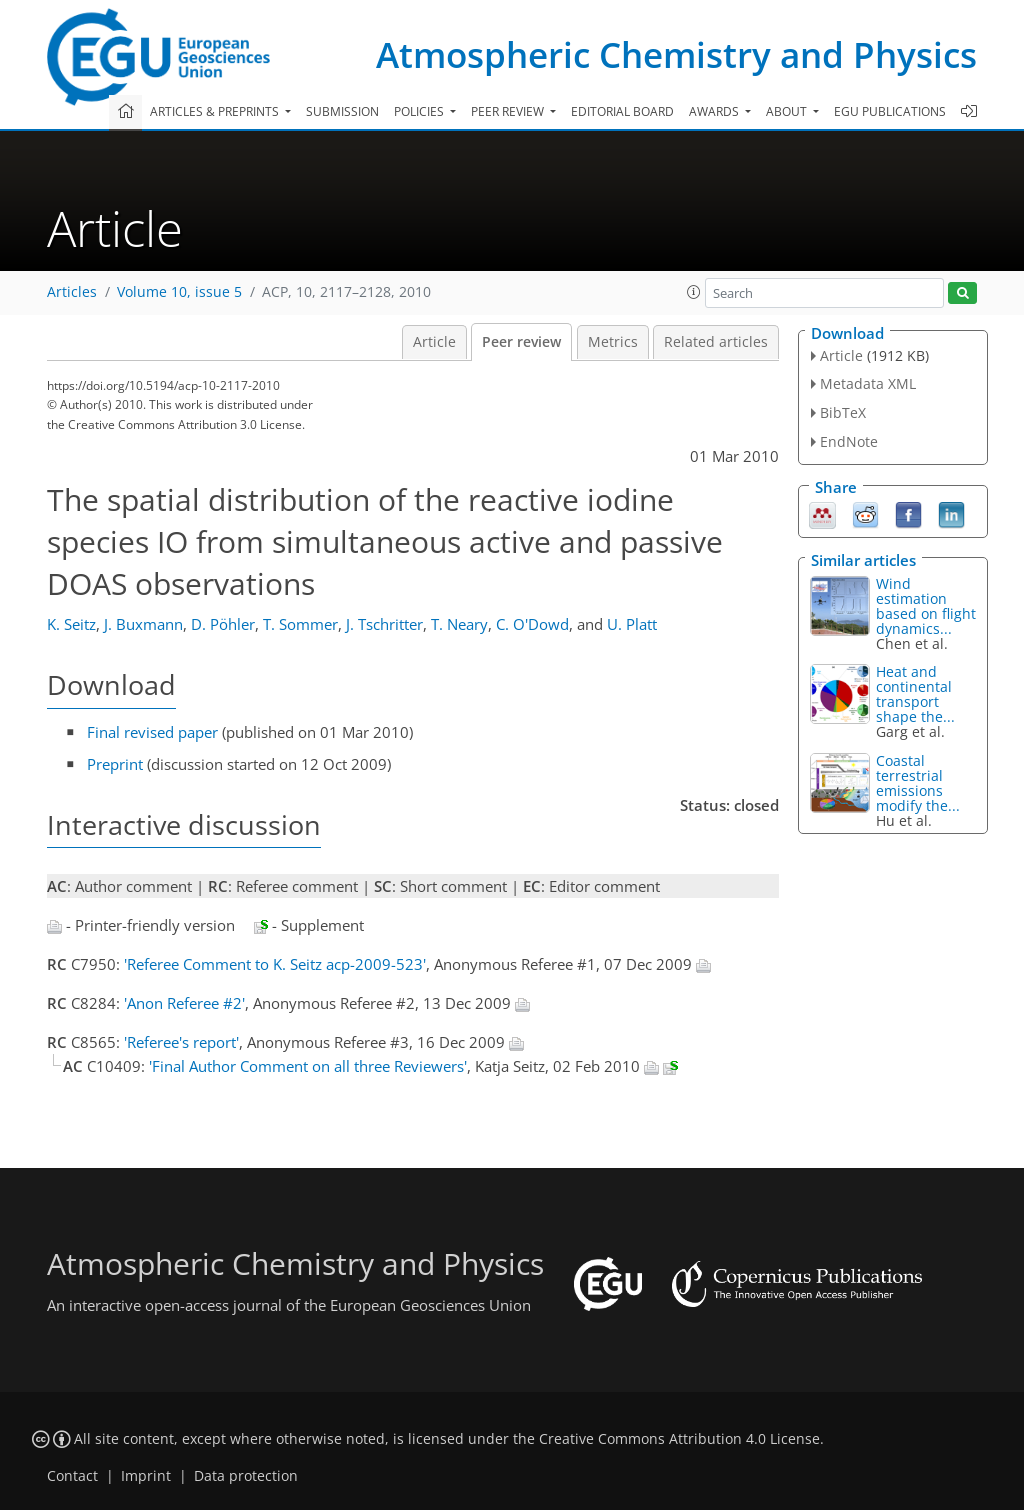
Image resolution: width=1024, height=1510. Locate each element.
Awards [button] (715, 111)
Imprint (146, 1476)
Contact (72, 1476)
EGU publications (890, 111)
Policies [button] (420, 111)
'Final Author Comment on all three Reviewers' (308, 1066)
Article (434, 342)
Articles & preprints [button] (216, 111)
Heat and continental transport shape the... (915, 694)
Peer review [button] (509, 111)
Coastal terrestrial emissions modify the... (918, 783)
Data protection (246, 1476)
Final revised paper (152, 732)
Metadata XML (868, 383)
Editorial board (622, 111)
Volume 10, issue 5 (179, 292)
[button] (694, 292)
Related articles (716, 342)
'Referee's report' (181, 1042)
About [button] (788, 111)
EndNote (849, 441)
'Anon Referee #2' (184, 1003)
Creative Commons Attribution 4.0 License (679, 1439)
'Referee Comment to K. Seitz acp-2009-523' (275, 964)
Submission (342, 111)
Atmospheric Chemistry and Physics (676, 54)
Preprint (115, 764)
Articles (72, 292)
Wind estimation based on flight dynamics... (926, 606)
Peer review (521, 342)
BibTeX (843, 412)
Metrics (613, 342)
